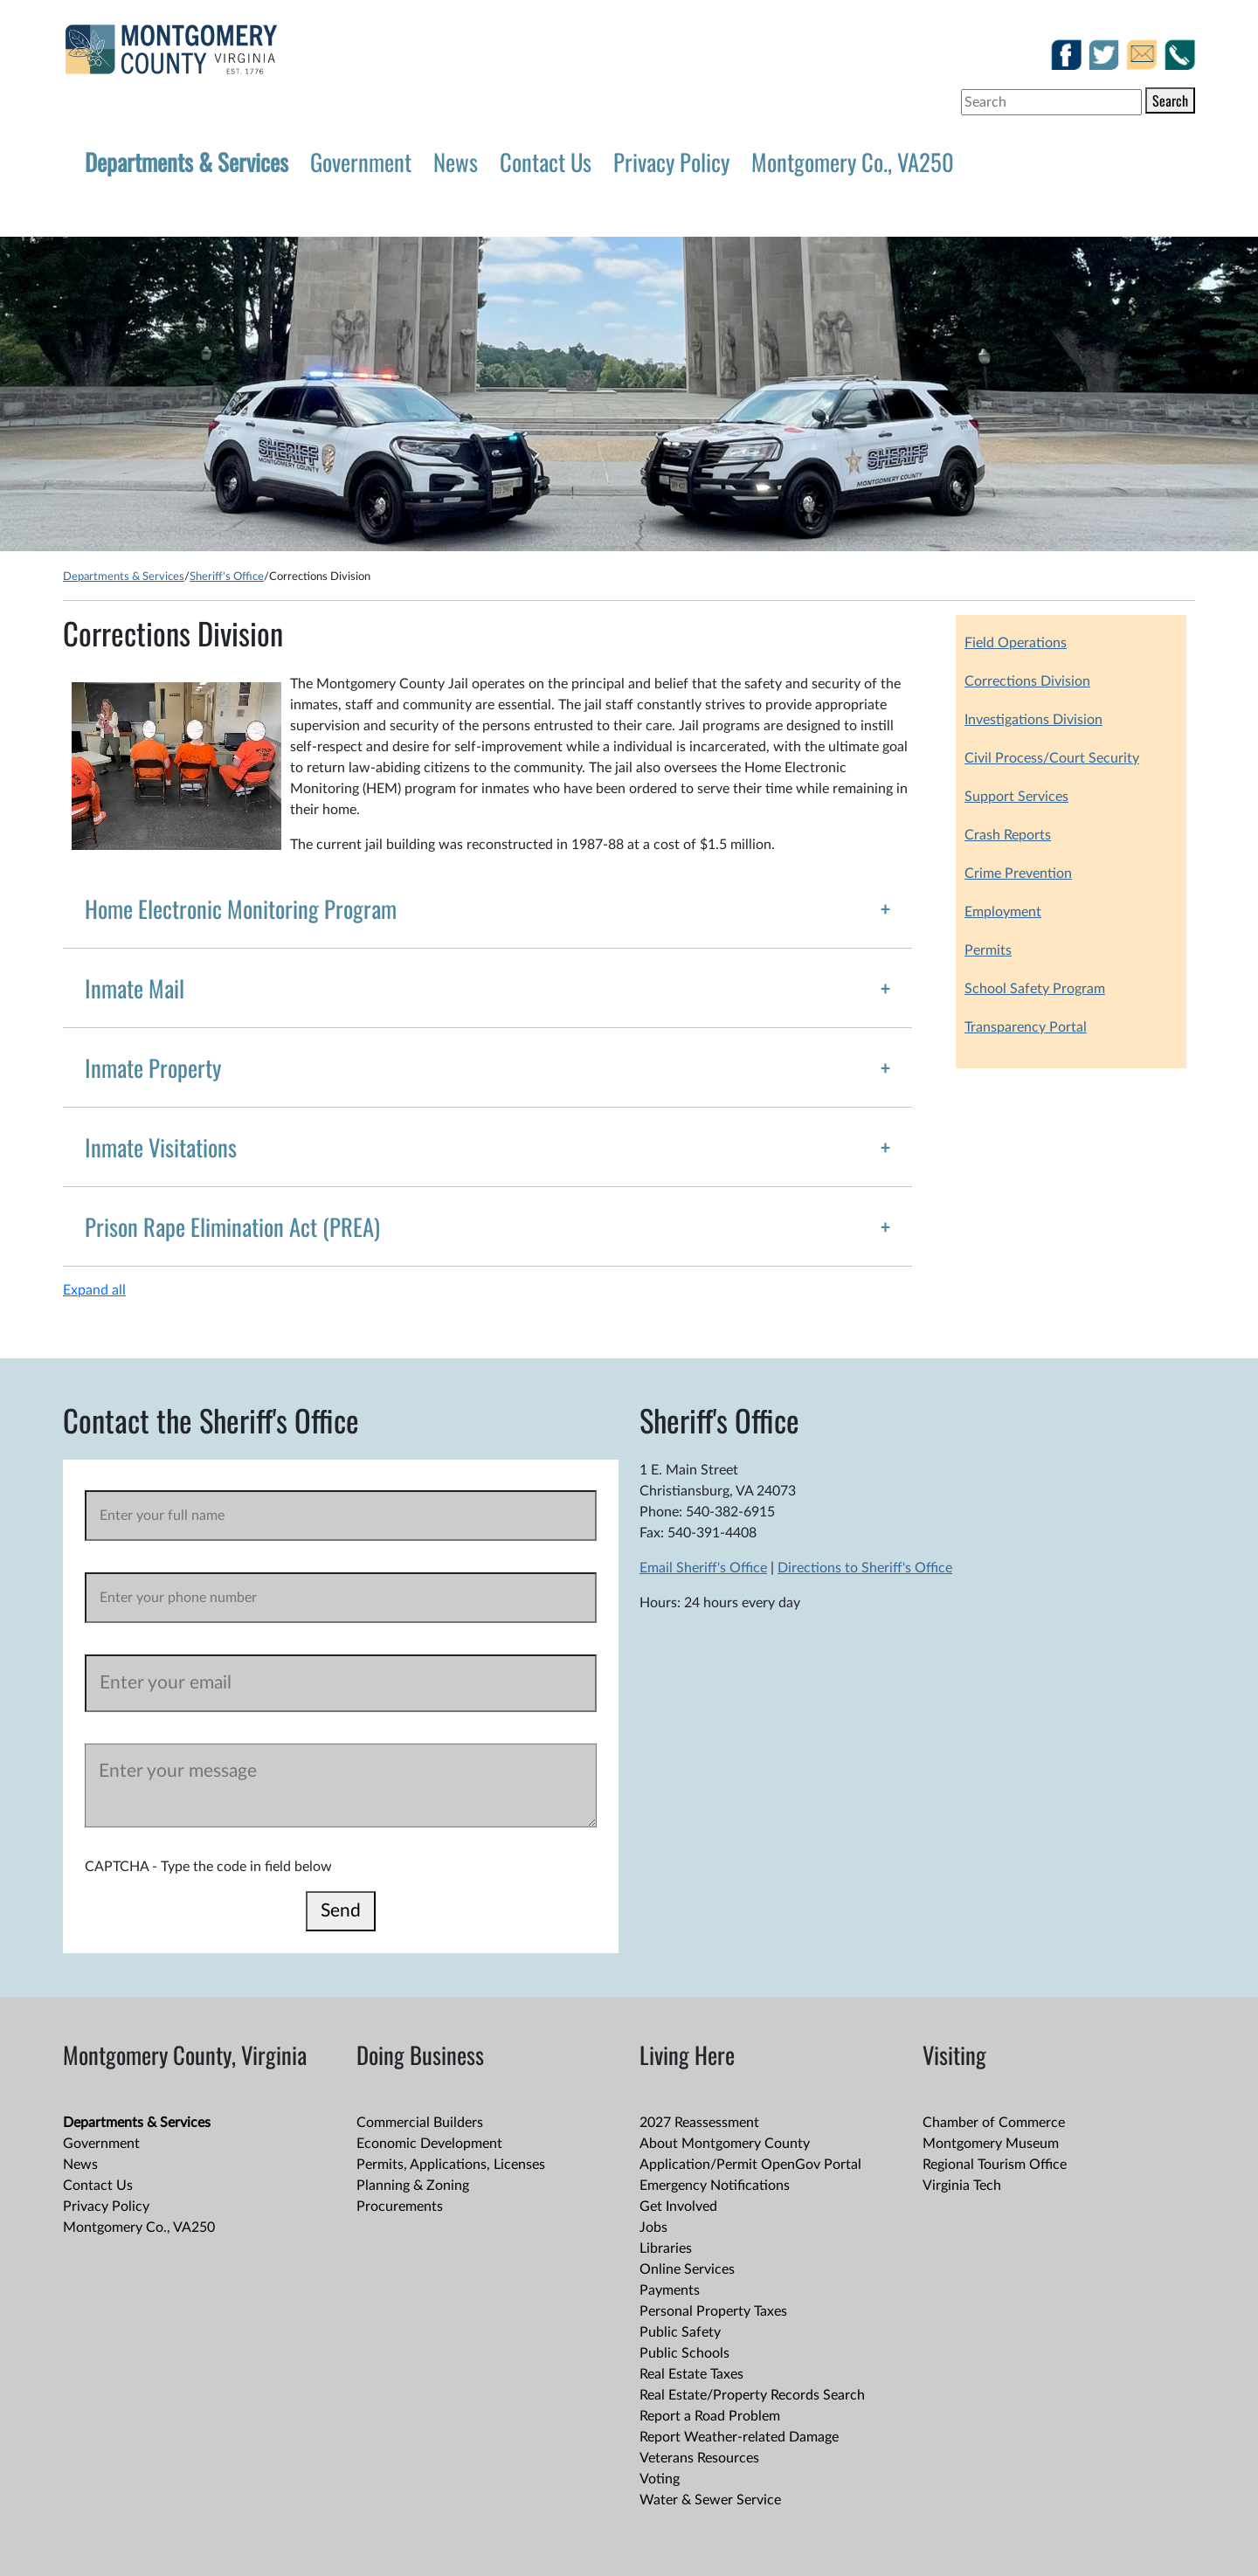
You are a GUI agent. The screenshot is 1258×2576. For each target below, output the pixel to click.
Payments (669, 2290)
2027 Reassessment (699, 2123)
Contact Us (545, 161)
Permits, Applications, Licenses (450, 2165)
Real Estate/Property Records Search (752, 2395)
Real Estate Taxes (691, 2374)
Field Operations (1015, 643)
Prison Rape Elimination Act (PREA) (232, 1226)
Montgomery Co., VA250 (852, 161)
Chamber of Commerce (994, 2123)
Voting (659, 2479)
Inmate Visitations (161, 1146)
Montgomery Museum (991, 2144)
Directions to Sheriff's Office (865, 1568)
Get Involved (678, 2206)
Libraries (665, 2248)
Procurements (399, 2206)
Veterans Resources (699, 2458)
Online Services (687, 2269)
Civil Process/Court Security (1051, 758)
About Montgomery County (724, 2144)
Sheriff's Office (227, 576)
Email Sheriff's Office (703, 1568)
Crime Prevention (1018, 874)
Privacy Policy (671, 161)
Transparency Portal (1025, 1027)
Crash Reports (1007, 835)
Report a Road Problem (709, 2416)
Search (1170, 100)
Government (360, 161)
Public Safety (680, 2332)
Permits (988, 950)
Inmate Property (153, 1067)
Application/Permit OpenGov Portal (750, 2165)
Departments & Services (186, 161)
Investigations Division (1033, 720)
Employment (1002, 912)
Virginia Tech (962, 2186)
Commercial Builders (419, 2123)
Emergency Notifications (714, 2186)
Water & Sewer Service (710, 2500)
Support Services (1016, 797)
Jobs (653, 2227)
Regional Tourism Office (995, 2165)
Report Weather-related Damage (739, 2437)
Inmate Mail (134, 987)
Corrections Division (1027, 681)
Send (341, 1911)
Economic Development (429, 2144)
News (455, 161)
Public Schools (684, 2353)
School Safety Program (1034, 989)
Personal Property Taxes (713, 2311)
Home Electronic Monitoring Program (241, 908)
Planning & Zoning (412, 2186)
